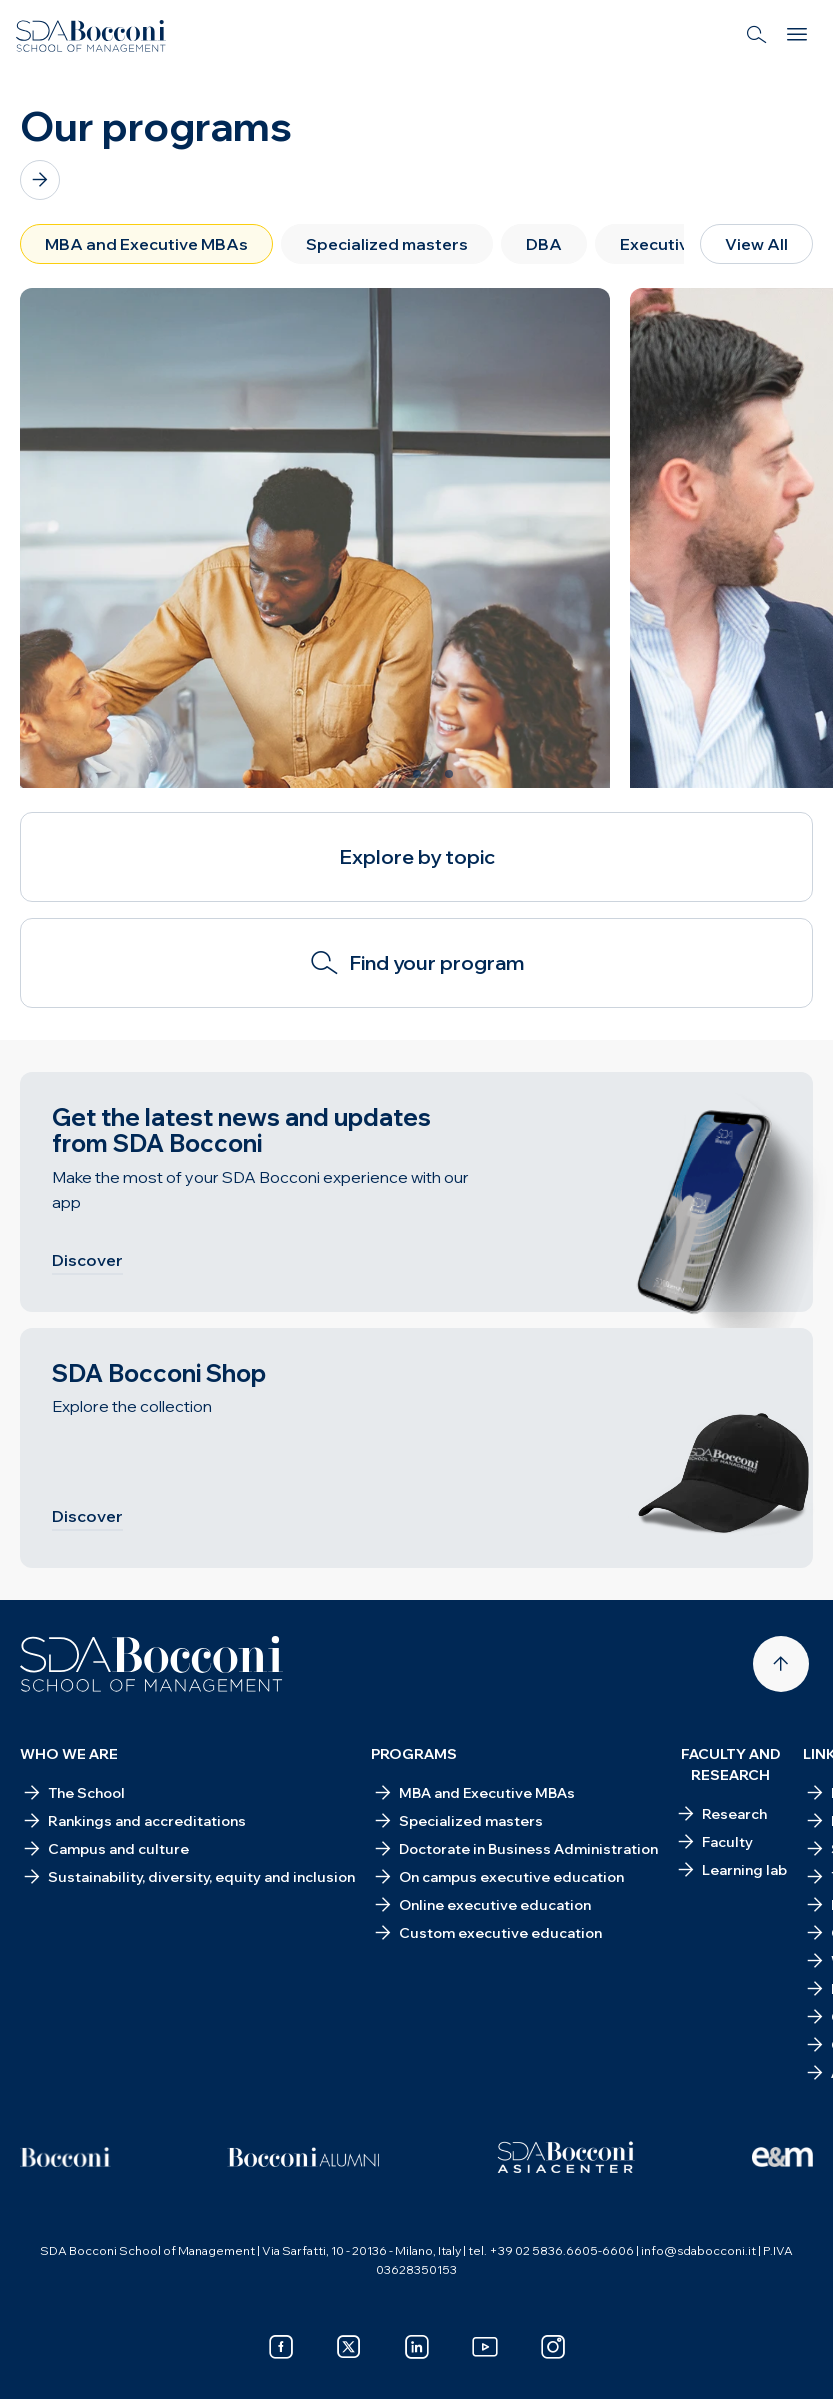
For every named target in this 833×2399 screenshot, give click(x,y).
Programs (414, 1754)
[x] (349, 2347)
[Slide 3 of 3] (449, 774)
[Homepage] (151, 1664)
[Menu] (797, 36)
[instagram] (553, 2347)
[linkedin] (417, 2347)
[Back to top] (781, 1664)
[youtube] (485, 2347)
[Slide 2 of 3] (417, 774)
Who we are (69, 1754)
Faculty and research (731, 1764)
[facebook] (281, 2347)
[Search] (757, 36)
